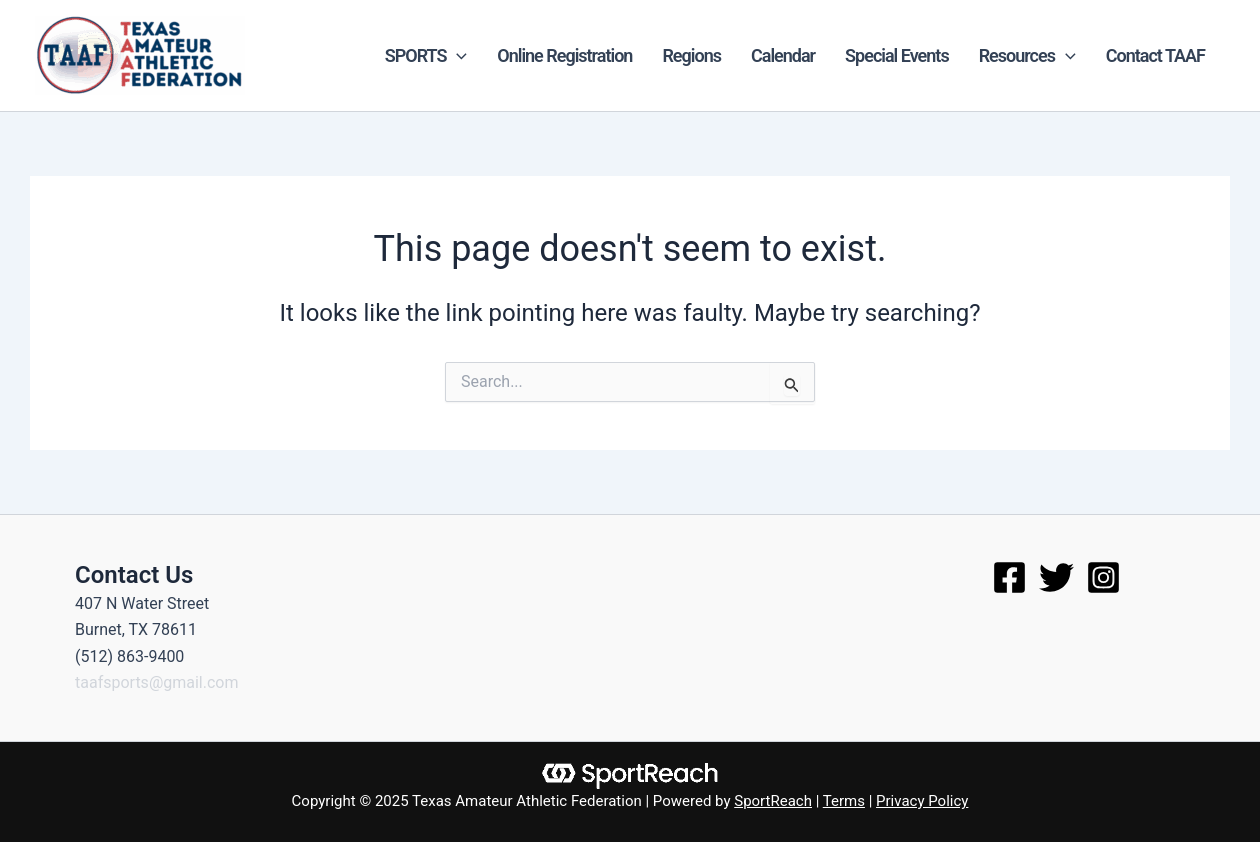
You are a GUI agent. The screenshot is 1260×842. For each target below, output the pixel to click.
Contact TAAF (1155, 55)
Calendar (783, 55)
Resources (1027, 56)
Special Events (897, 55)
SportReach (773, 801)
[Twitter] (1056, 577)
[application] (456, 56)
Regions (691, 55)
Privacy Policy (922, 801)
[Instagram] (1103, 577)
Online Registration (564, 55)
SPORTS (426, 56)
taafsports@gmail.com (157, 682)
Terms (844, 801)
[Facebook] (1009, 577)
